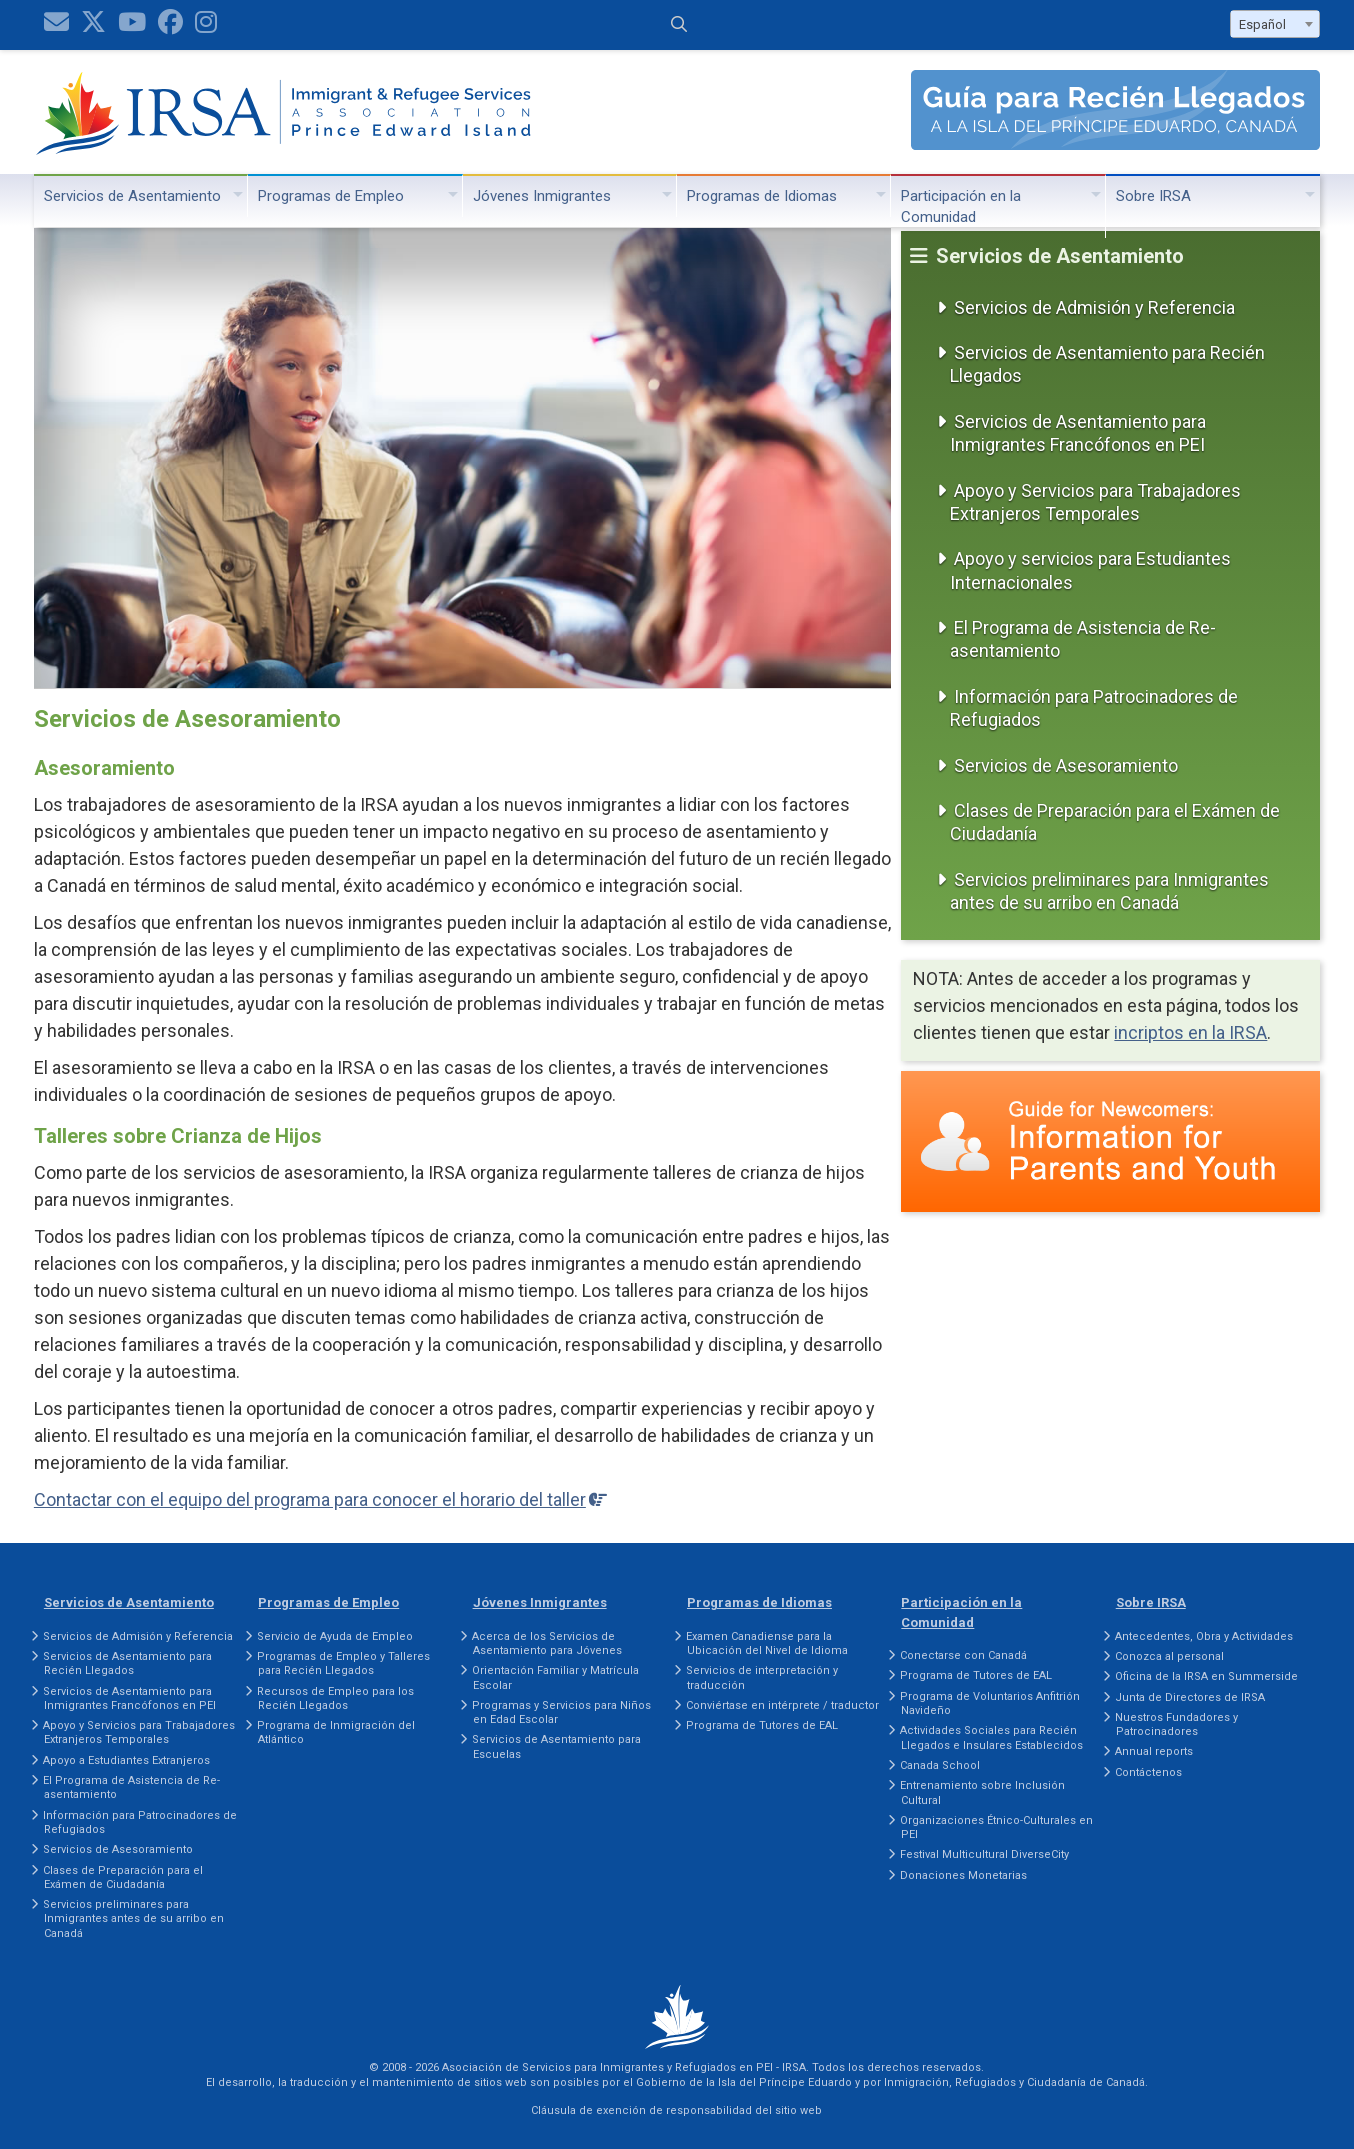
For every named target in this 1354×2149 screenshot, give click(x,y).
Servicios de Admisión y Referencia (1094, 307)
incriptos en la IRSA (1190, 1032)
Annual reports (1154, 1751)
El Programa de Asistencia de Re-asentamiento (1083, 639)
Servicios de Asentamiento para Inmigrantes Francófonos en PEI (1078, 433)
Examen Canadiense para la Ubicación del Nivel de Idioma (767, 1643)
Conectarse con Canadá (963, 1655)
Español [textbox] (1262, 24)
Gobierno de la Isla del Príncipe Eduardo (744, 2082)
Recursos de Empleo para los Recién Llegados (335, 1698)
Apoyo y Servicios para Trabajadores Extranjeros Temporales (1095, 502)
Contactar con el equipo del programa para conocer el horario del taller (310, 1499)
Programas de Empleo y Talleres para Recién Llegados (343, 1663)
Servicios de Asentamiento (132, 196)
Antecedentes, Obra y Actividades (1204, 1636)
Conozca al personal (1169, 1656)
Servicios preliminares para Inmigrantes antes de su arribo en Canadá (1109, 891)
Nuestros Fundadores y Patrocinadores (1176, 1724)
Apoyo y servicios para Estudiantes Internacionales (1090, 570)
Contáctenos (1148, 1772)
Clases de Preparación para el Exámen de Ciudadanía (1115, 822)
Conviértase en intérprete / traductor (782, 1705)
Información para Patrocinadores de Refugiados (1094, 708)
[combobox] (1275, 24)
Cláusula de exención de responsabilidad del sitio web (676, 2110)
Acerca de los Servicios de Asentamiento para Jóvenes (547, 1643)
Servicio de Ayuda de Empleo (335, 1636)
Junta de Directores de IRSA (1190, 1697)
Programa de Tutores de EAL (762, 1725)
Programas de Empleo (331, 196)
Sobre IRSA (1153, 196)
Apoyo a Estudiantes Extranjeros (126, 1760)
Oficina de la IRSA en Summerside (1206, 1676)
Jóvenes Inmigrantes (542, 196)
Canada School (940, 1765)
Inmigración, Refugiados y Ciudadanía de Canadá (1014, 2082)
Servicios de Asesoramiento (1066, 765)
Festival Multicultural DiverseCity (984, 1854)
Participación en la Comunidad (961, 206)
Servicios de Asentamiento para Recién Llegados (1107, 364)
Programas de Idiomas (762, 196)
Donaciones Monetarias (963, 1875)
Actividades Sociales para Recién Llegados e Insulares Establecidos (991, 1737)
